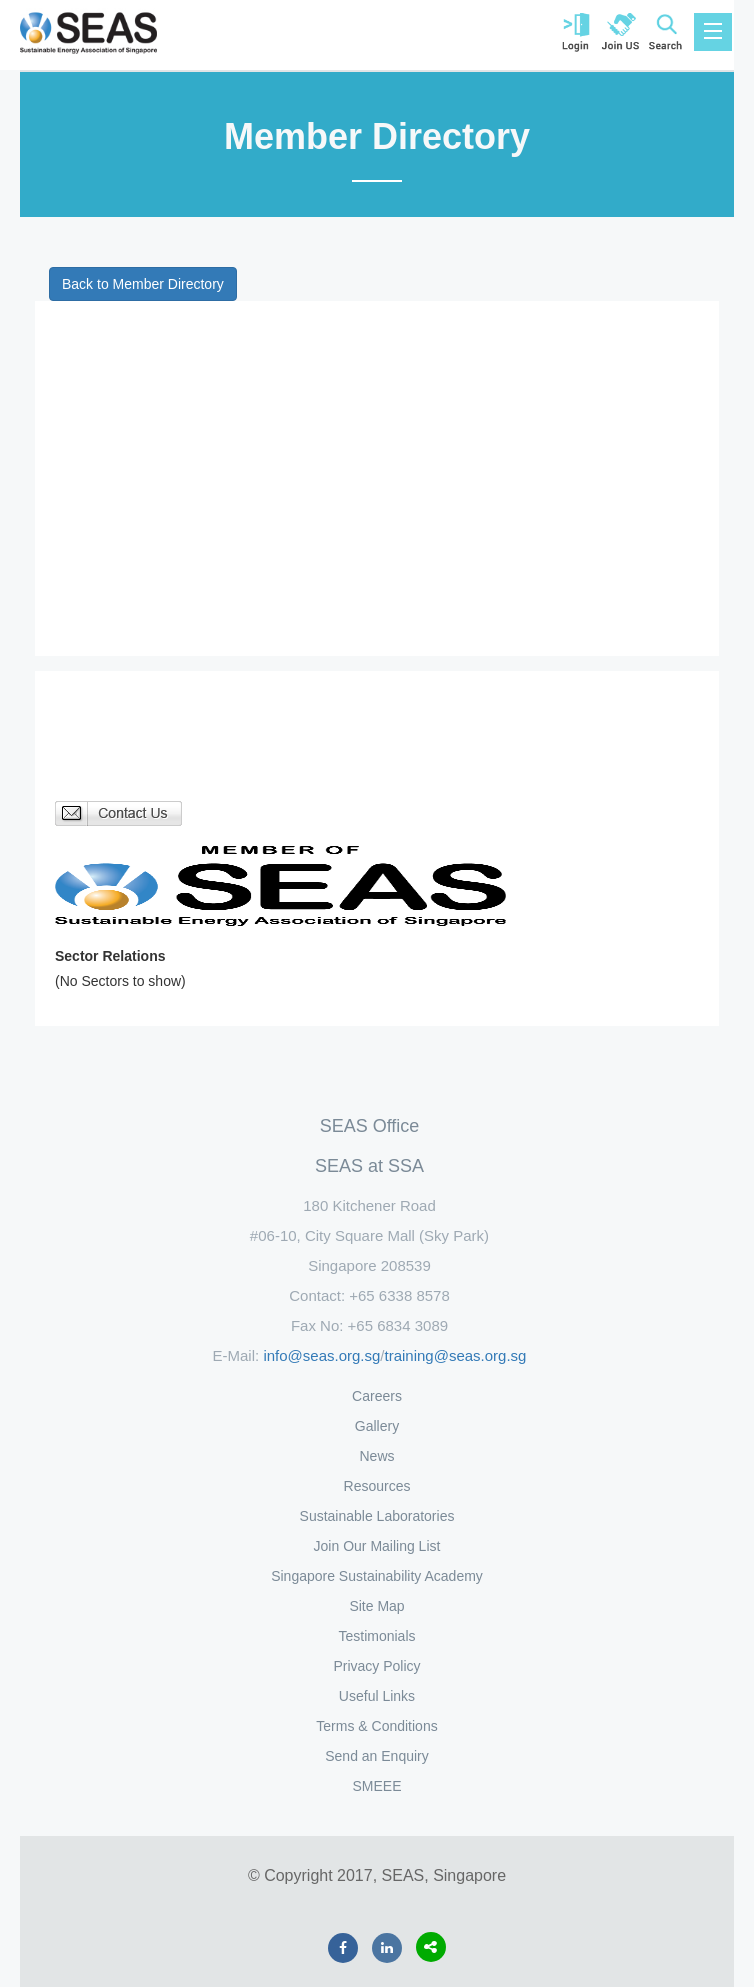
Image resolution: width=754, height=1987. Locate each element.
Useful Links (377, 1696)
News (376, 1456)
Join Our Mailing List (377, 1546)
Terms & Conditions (376, 1726)
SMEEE (376, 1786)
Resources (377, 1486)
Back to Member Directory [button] (143, 284)
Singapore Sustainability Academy (377, 1576)
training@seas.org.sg (456, 1355)
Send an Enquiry (377, 1756)
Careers (377, 1396)
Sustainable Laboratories (377, 1516)
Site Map (376, 1606)
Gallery (377, 1426)
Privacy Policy (376, 1666)
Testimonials (376, 1636)
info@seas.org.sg (321, 1355)
